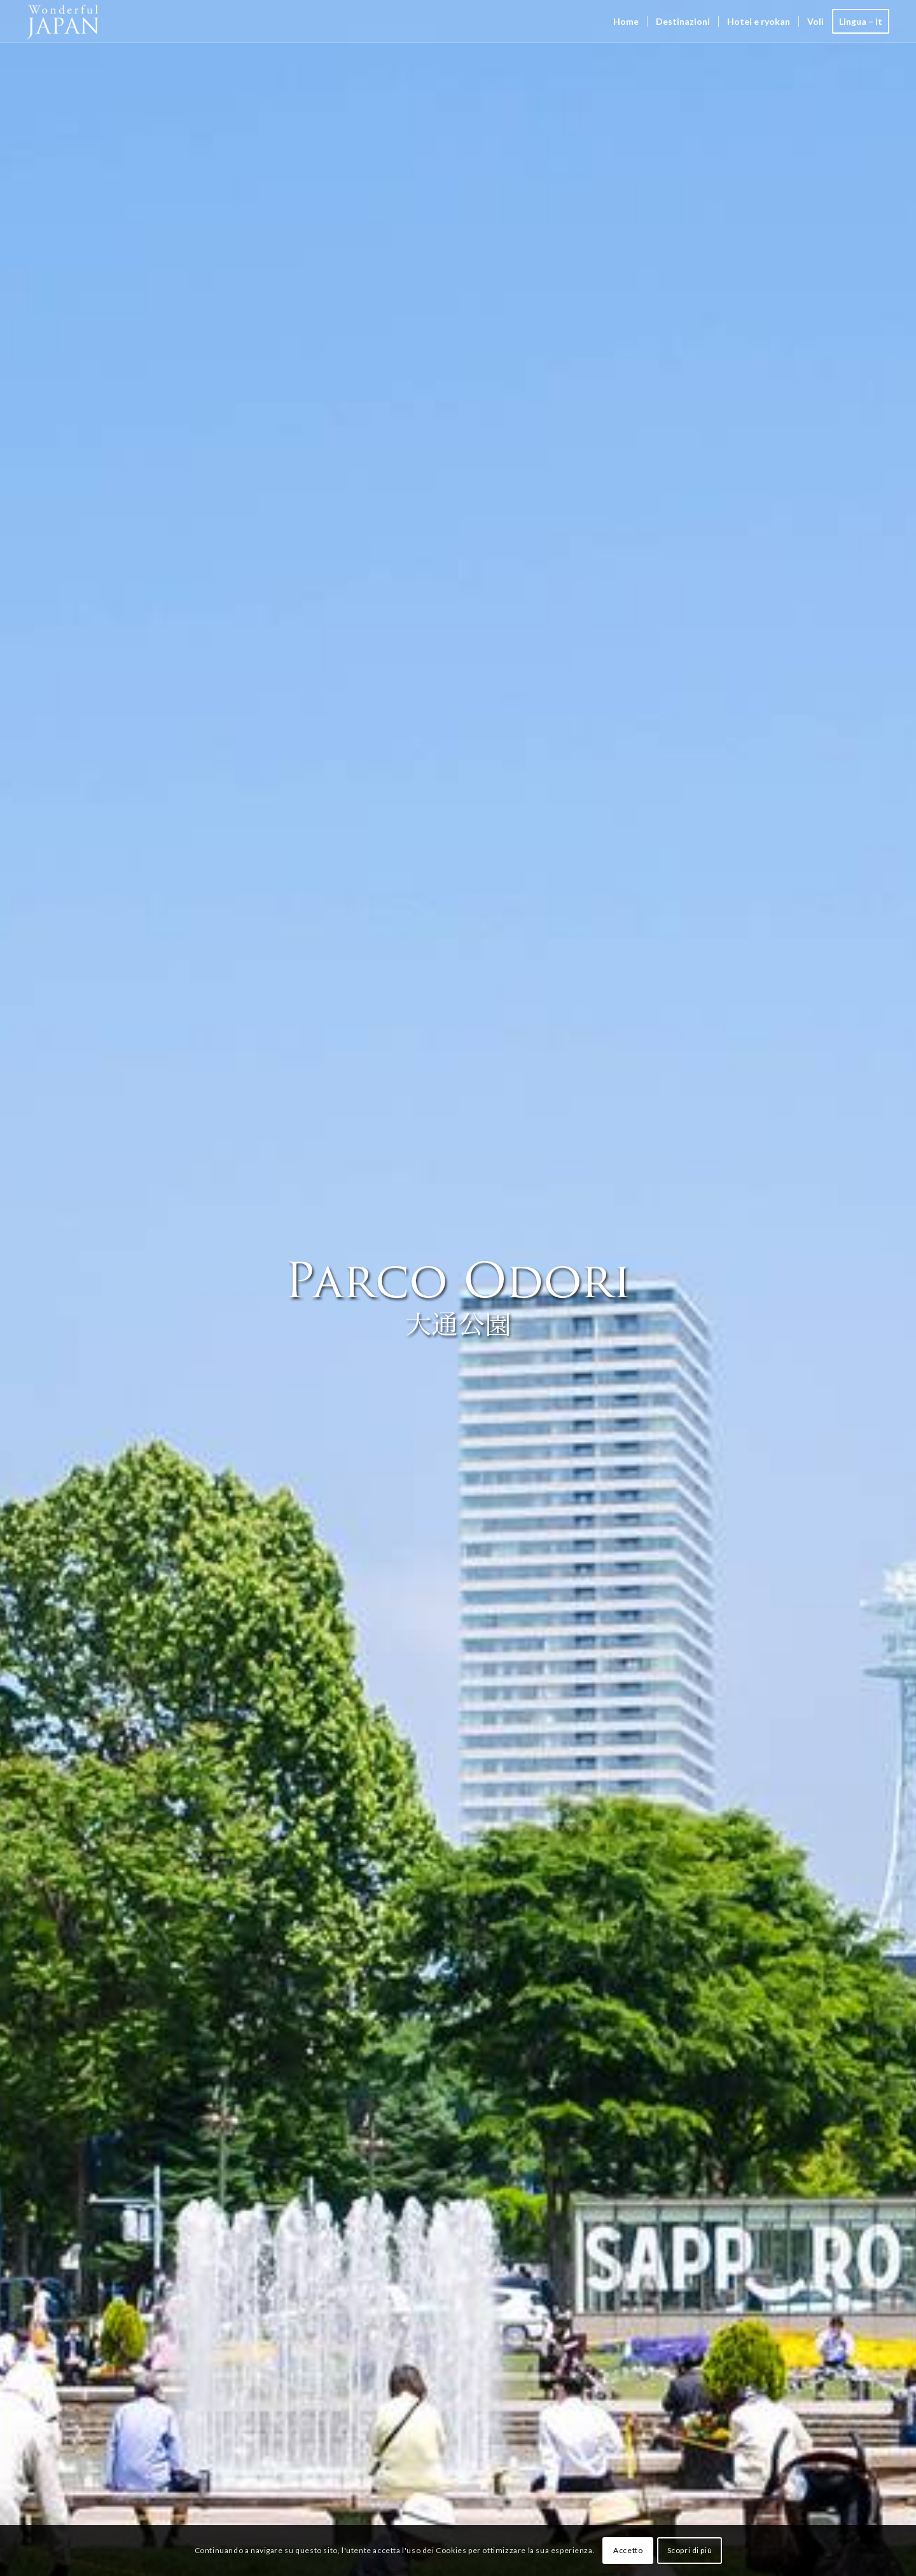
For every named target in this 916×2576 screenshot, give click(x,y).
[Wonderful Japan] (72, 21)
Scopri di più (689, 2550)
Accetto (627, 2550)
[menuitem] (626, 21)
